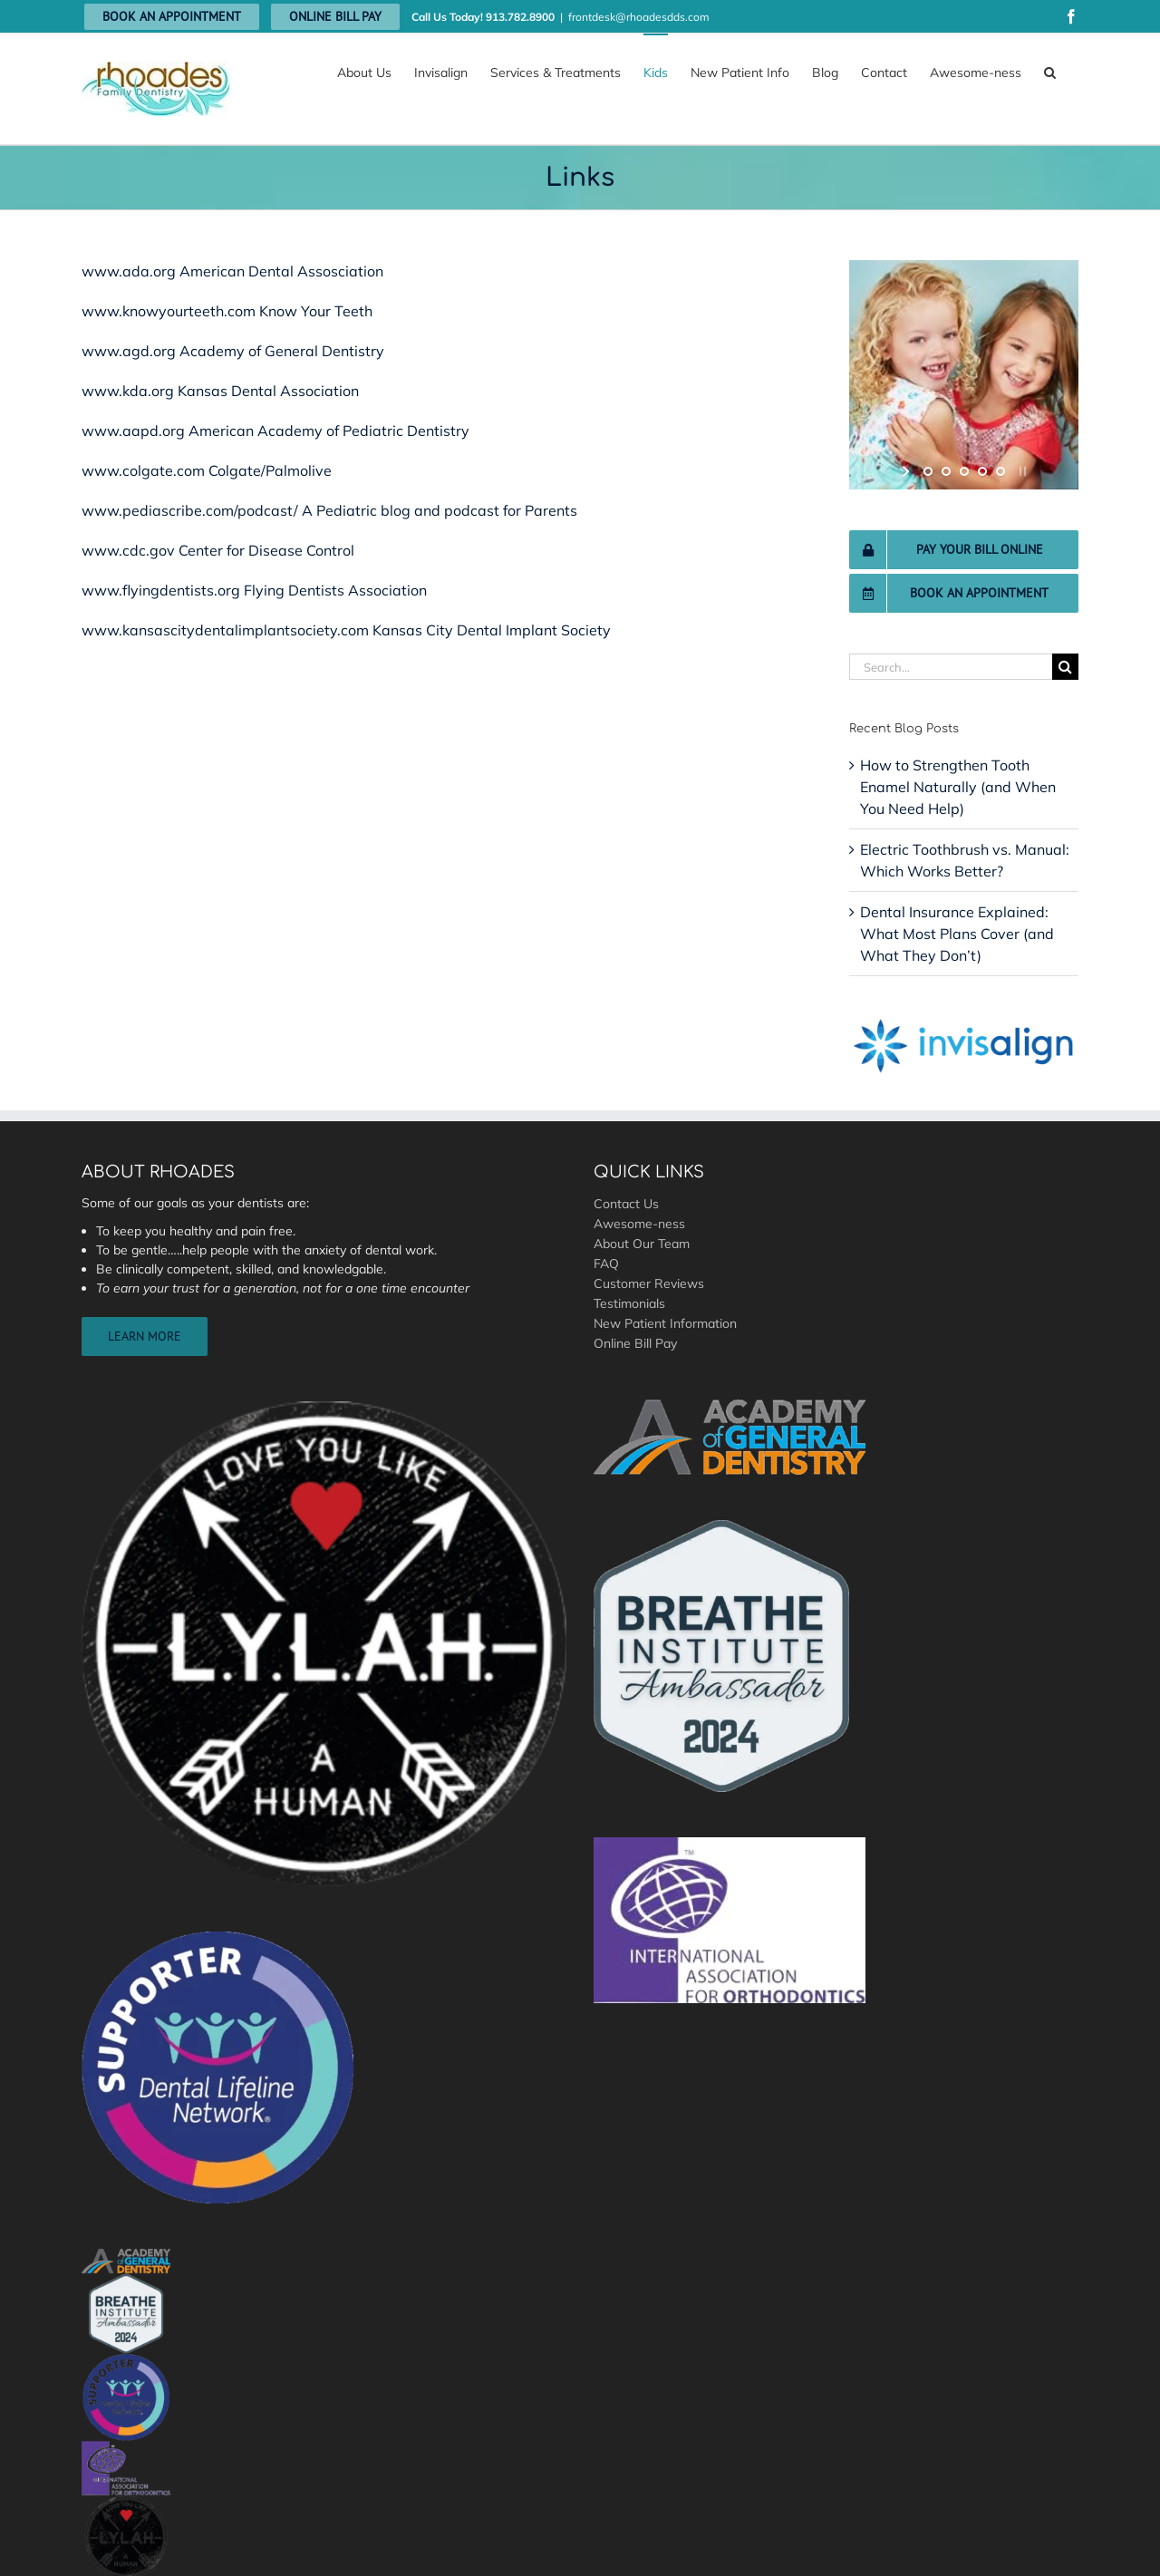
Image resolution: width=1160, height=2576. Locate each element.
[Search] (1065, 667)
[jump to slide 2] (946, 471)
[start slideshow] (907, 471)
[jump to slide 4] (982, 471)
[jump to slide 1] (928, 471)
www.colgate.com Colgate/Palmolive (207, 470)
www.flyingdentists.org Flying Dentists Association (254, 590)
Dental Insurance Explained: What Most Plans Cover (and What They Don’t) (957, 933)
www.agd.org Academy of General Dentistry (233, 351)
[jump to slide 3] (964, 471)
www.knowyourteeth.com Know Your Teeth (227, 311)
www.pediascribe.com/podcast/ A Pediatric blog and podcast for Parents (329, 510)
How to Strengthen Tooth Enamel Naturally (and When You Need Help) (958, 787)
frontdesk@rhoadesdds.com (639, 17)
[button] (1050, 72)
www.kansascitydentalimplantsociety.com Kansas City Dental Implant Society (346, 630)
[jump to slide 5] (1000, 471)
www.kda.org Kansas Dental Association (220, 391)
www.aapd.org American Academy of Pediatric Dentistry (275, 430)
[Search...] (950, 667)
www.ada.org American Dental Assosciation (232, 271)
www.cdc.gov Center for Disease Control (218, 550)
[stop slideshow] (1021, 471)
